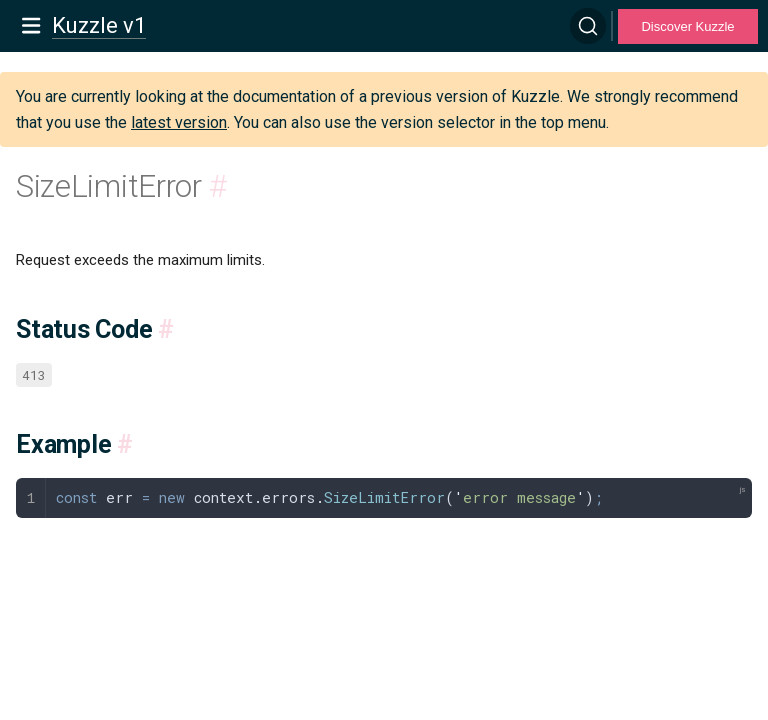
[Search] (588, 26)
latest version (179, 122)
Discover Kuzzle (687, 26)
